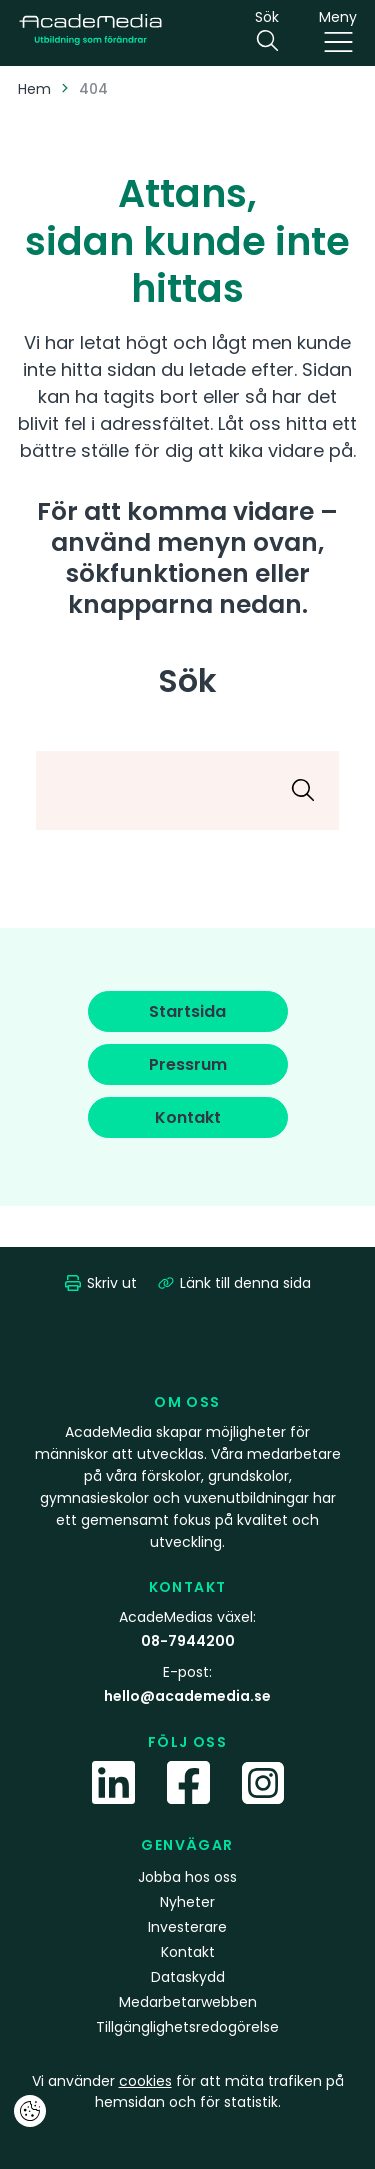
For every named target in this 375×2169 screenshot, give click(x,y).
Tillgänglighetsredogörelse (187, 2027)
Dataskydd (188, 1977)
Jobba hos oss (187, 1877)
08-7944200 (188, 1641)
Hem (34, 89)
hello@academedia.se (187, 1696)
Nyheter (187, 1902)
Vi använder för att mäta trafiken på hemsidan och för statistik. (188, 2091)
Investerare (187, 1927)
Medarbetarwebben (188, 2002)
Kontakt (188, 1952)
